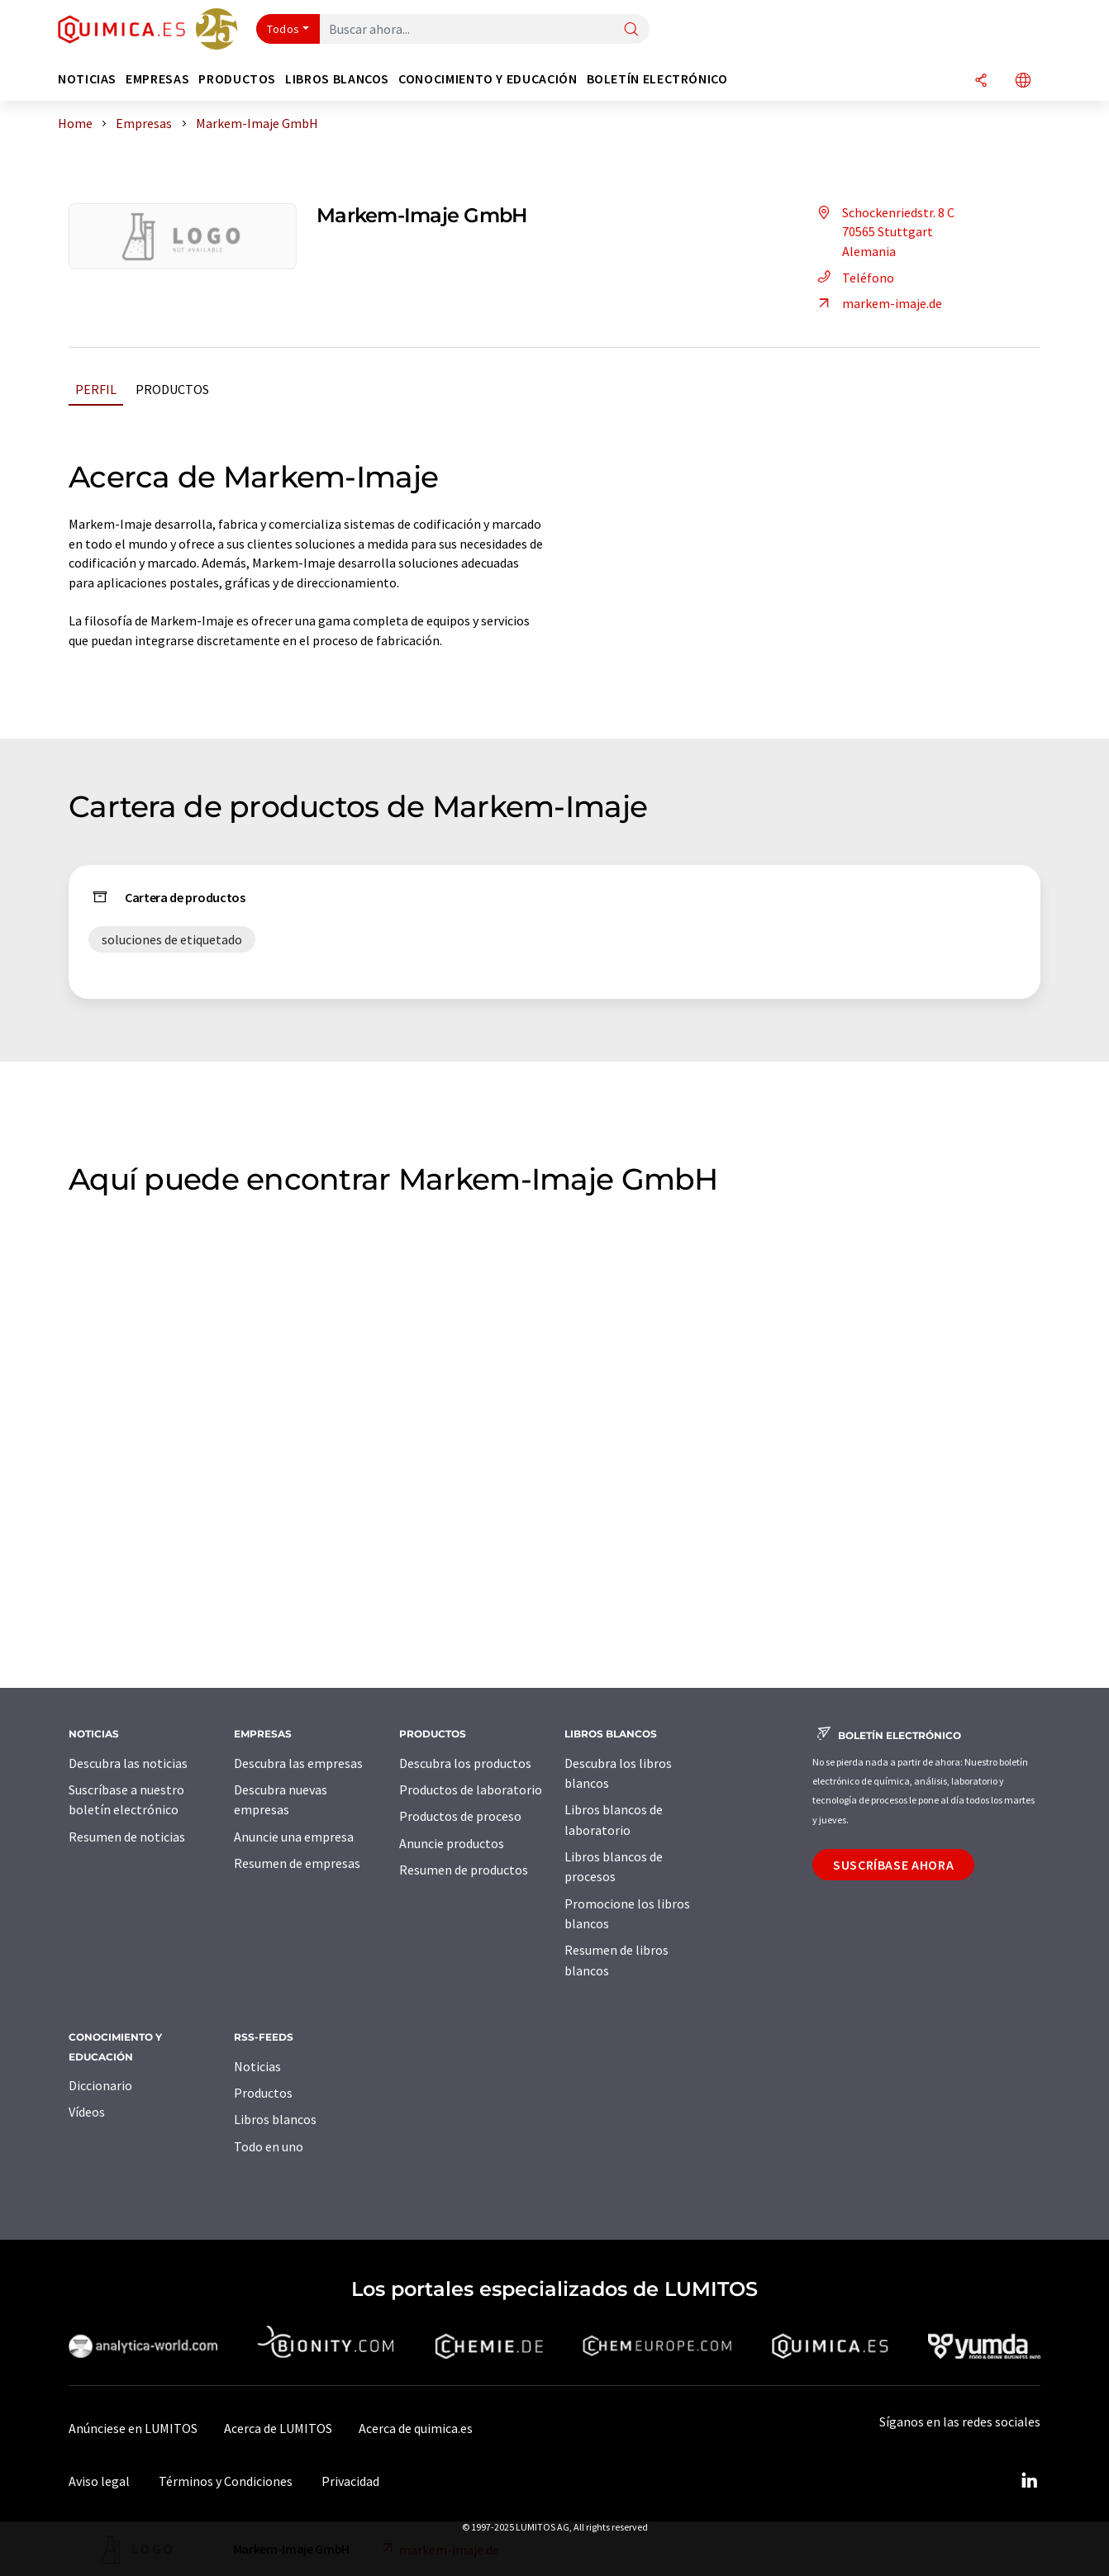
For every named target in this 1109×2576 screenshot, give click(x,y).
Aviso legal (99, 2481)
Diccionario (100, 2085)
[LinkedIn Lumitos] (1028, 2481)
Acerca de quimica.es (416, 2428)
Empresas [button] (157, 79)
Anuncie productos (451, 1843)
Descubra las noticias (128, 1763)
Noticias (257, 2066)
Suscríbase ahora (893, 1864)
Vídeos (87, 2111)
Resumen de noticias (127, 1836)
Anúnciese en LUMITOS (133, 2428)
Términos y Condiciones (226, 2481)
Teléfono (853, 277)
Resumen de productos (463, 1869)
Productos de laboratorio (470, 1789)
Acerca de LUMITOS (278, 2428)
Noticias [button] (87, 79)
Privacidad (350, 2481)
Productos (172, 389)
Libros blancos (275, 2119)
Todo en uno (268, 2146)
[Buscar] (631, 30)
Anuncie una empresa (294, 1836)
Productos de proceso (460, 1816)
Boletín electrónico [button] (657, 79)
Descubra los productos (465, 1763)
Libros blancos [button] (337, 79)
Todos (283, 28)
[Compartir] (980, 81)
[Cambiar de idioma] (1023, 81)
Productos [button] (237, 79)
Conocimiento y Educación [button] (487, 79)
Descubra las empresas (298, 1763)
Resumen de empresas (297, 1863)
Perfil (96, 389)
